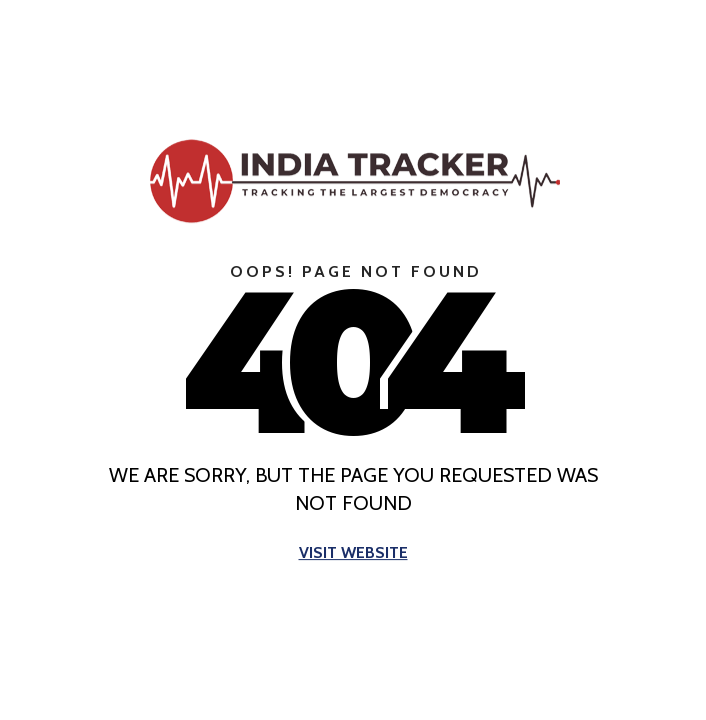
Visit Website (353, 553)
